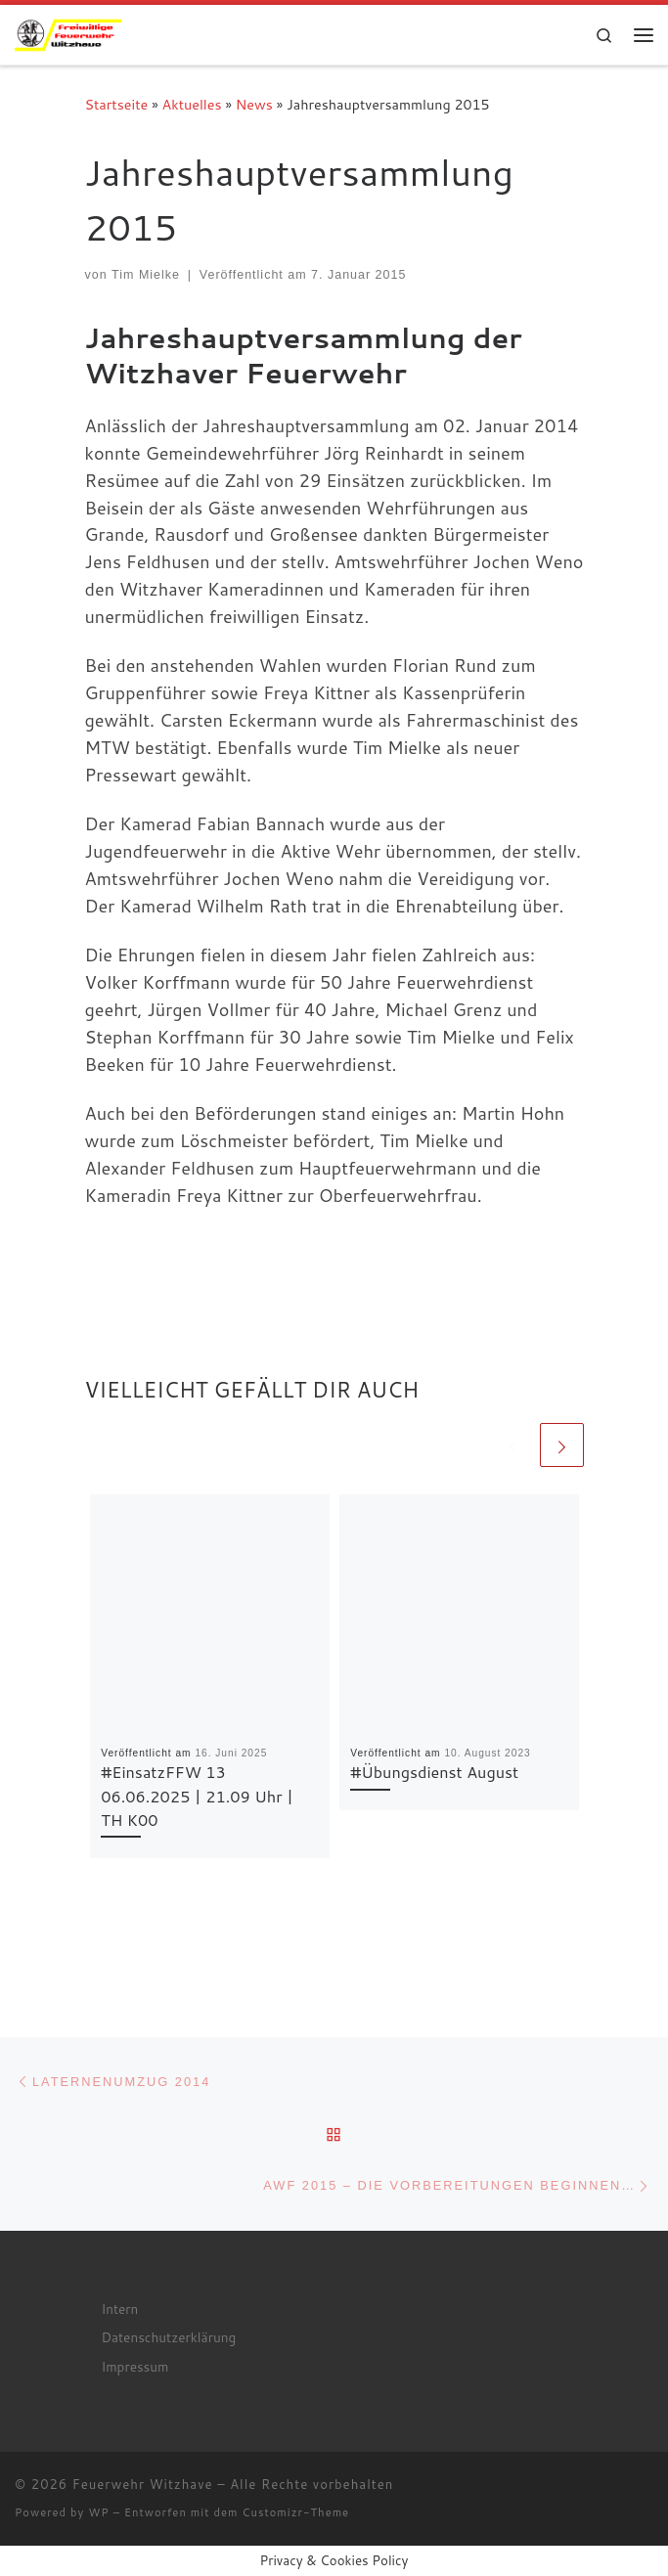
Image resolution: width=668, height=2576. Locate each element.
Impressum (134, 2366)
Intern (119, 2308)
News (254, 104)
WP (98, 2512)
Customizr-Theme (296, 2512)
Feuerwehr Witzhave (142, 2484)
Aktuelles (192, 104)
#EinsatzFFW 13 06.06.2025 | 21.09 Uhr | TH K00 (197, 1795)
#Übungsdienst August (434, 1771)
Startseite (117, 104)
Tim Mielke (145, 275)
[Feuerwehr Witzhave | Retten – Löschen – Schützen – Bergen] (68, 32)
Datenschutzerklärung (168, 2337)
